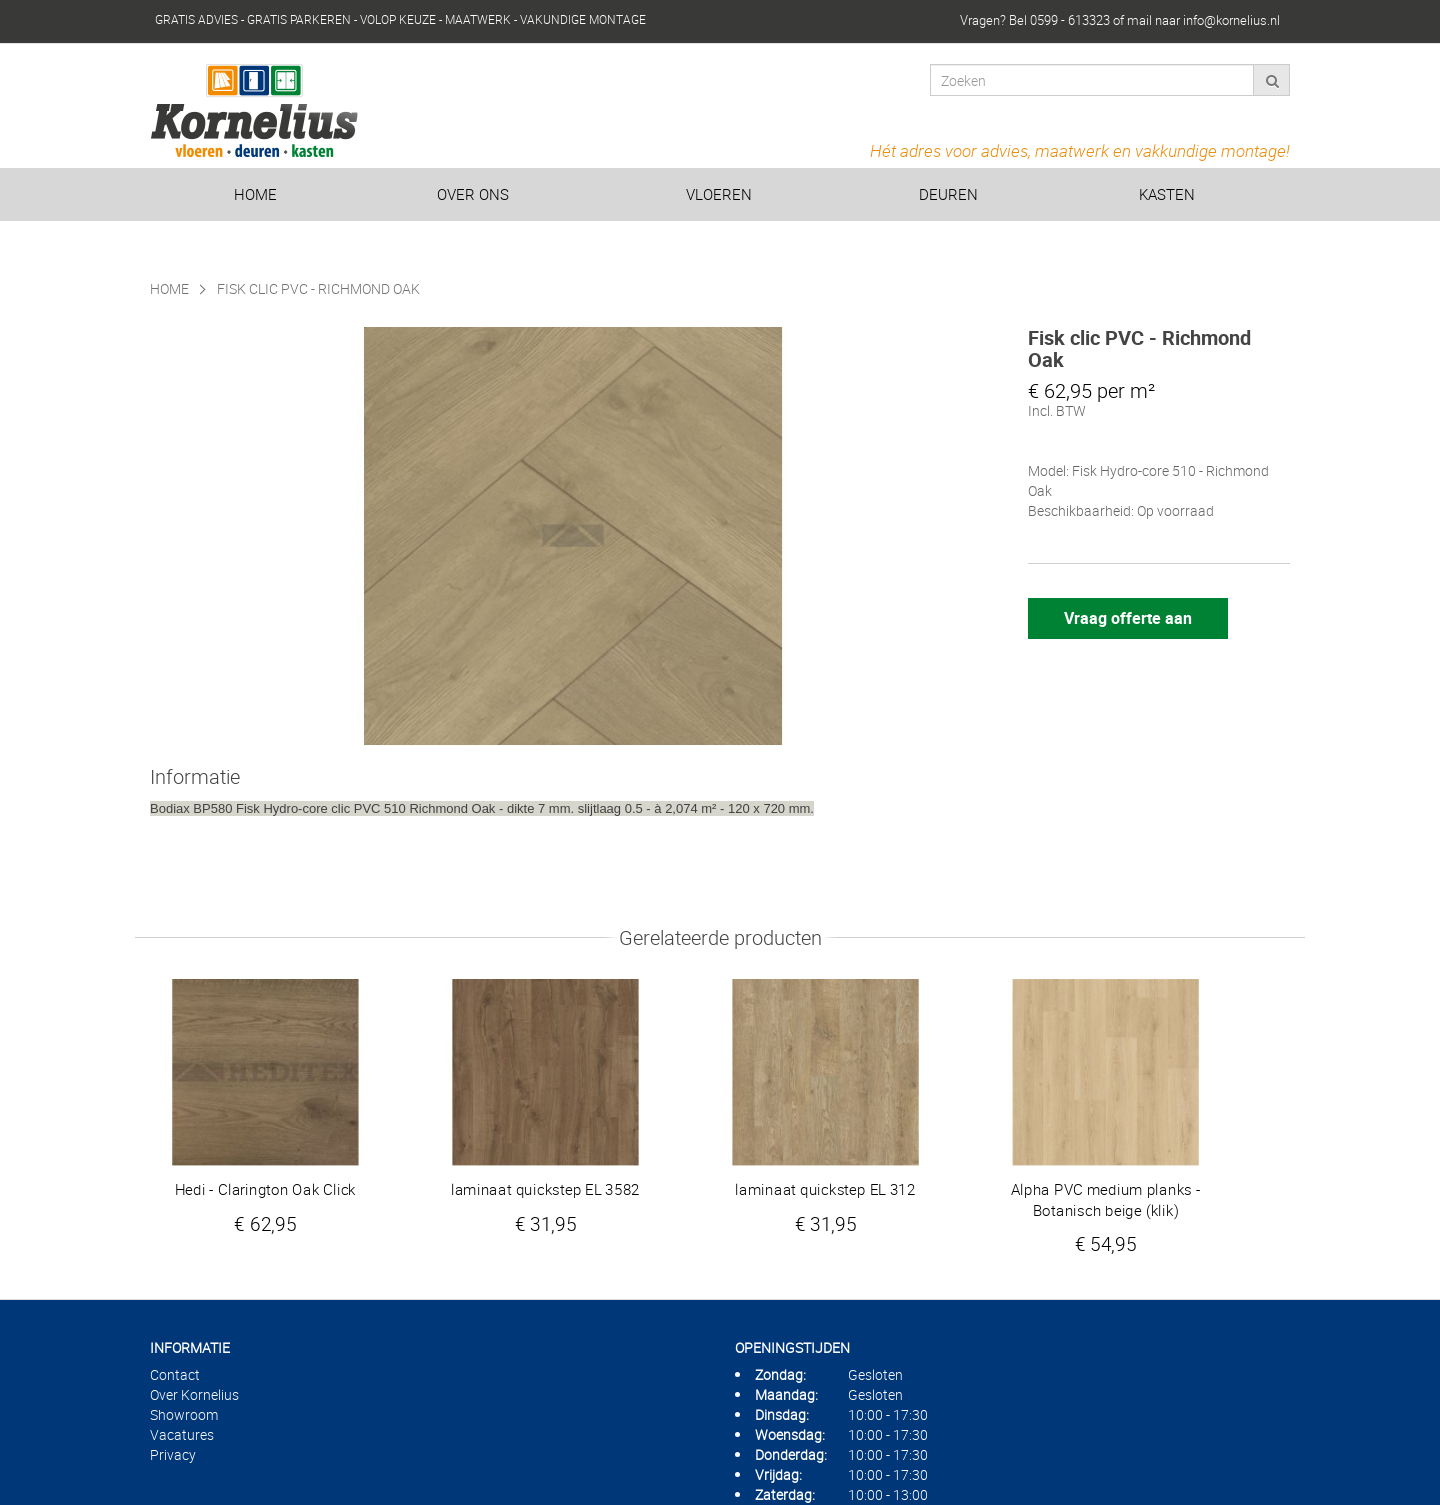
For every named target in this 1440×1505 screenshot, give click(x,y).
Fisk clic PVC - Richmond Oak (318, 288)
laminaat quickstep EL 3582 (545, 1189)
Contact (175, 1374)
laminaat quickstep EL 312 (825, 1189)
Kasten (1167, 194)
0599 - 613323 (1070, 20)
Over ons (473, 194)
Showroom (184, 1414)
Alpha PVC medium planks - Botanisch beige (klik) (1106, 1200)
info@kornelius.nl (1231, 20)
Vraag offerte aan (1128, 618)
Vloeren (719, 194)
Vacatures (182, 1434)
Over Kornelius (194, 1394)
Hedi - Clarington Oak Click (266, 1189)
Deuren (948, 194)
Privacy (173, 1454)
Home (255, 194)
